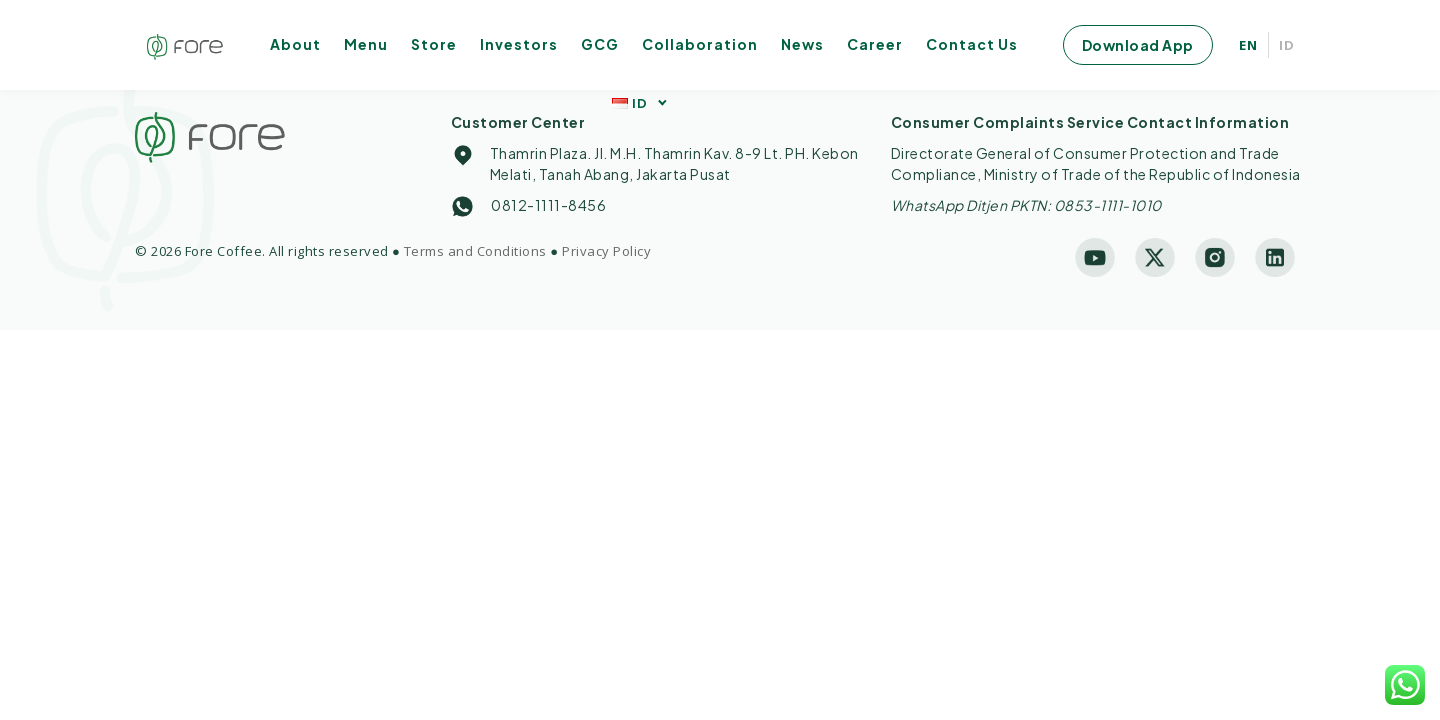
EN (1248, 45)
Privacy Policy (606, 251)
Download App (1138, 45)
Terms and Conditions (475, 251)
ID (1287, 45)
